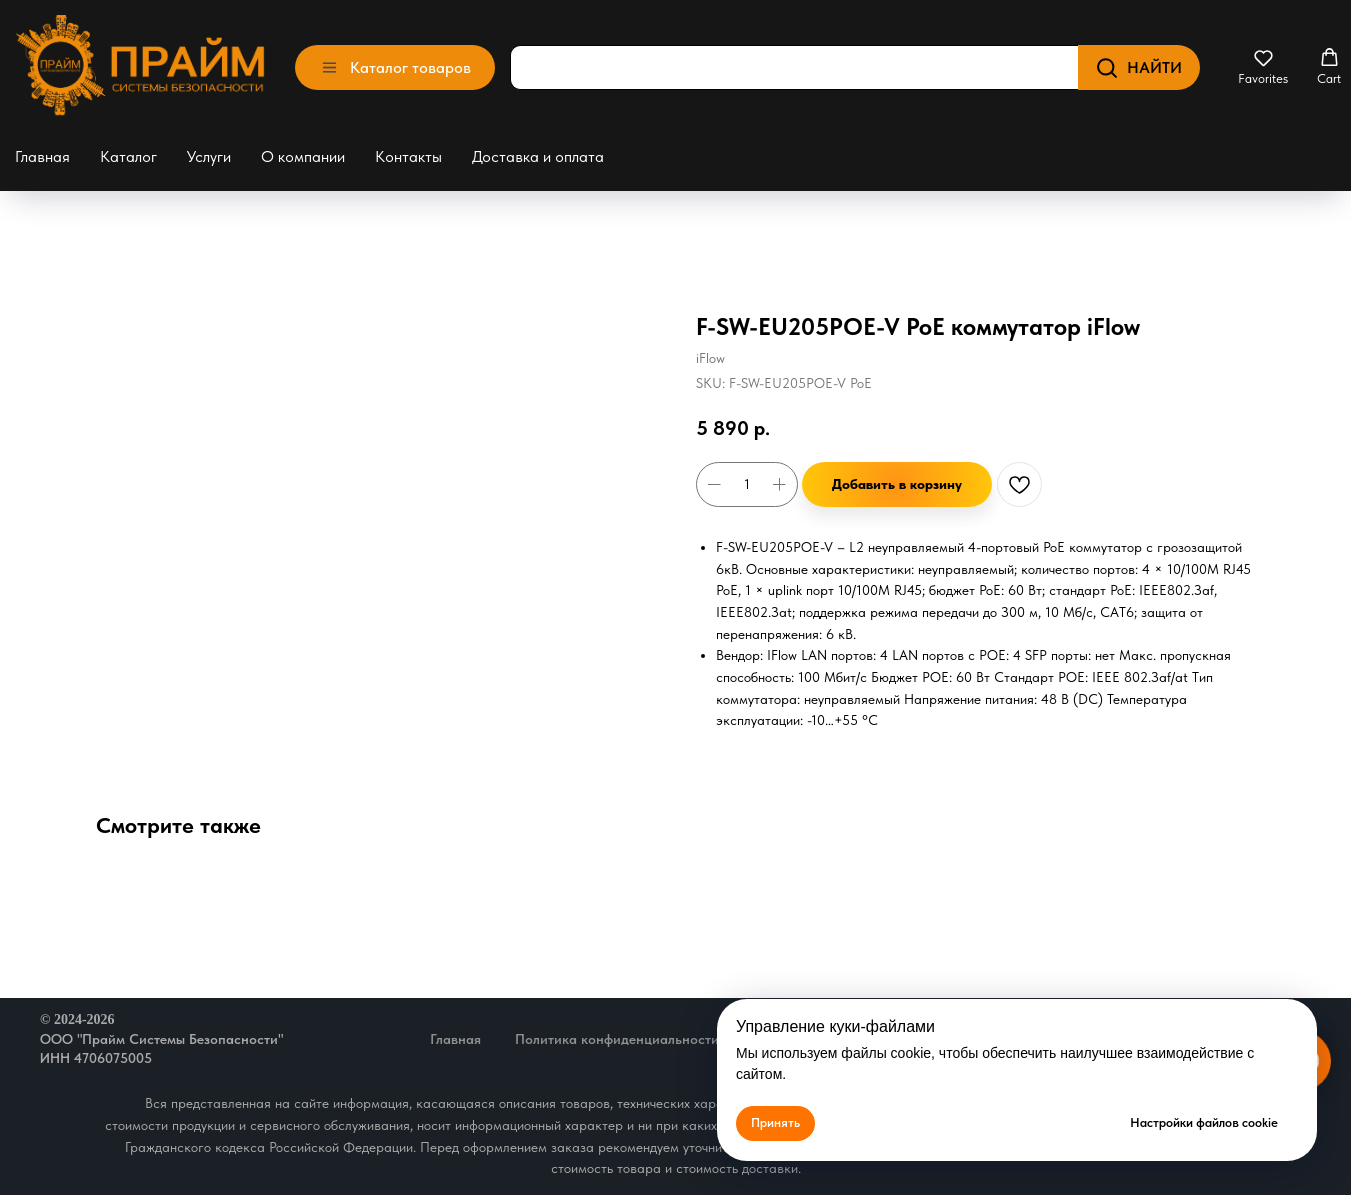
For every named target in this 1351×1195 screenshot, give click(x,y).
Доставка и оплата (538, 156)
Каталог (128, 156)
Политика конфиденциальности (617, 1039)
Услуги (209, 156)
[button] (1263, 67)
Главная (42, 156)
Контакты (408, 156)
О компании (303, 156)
